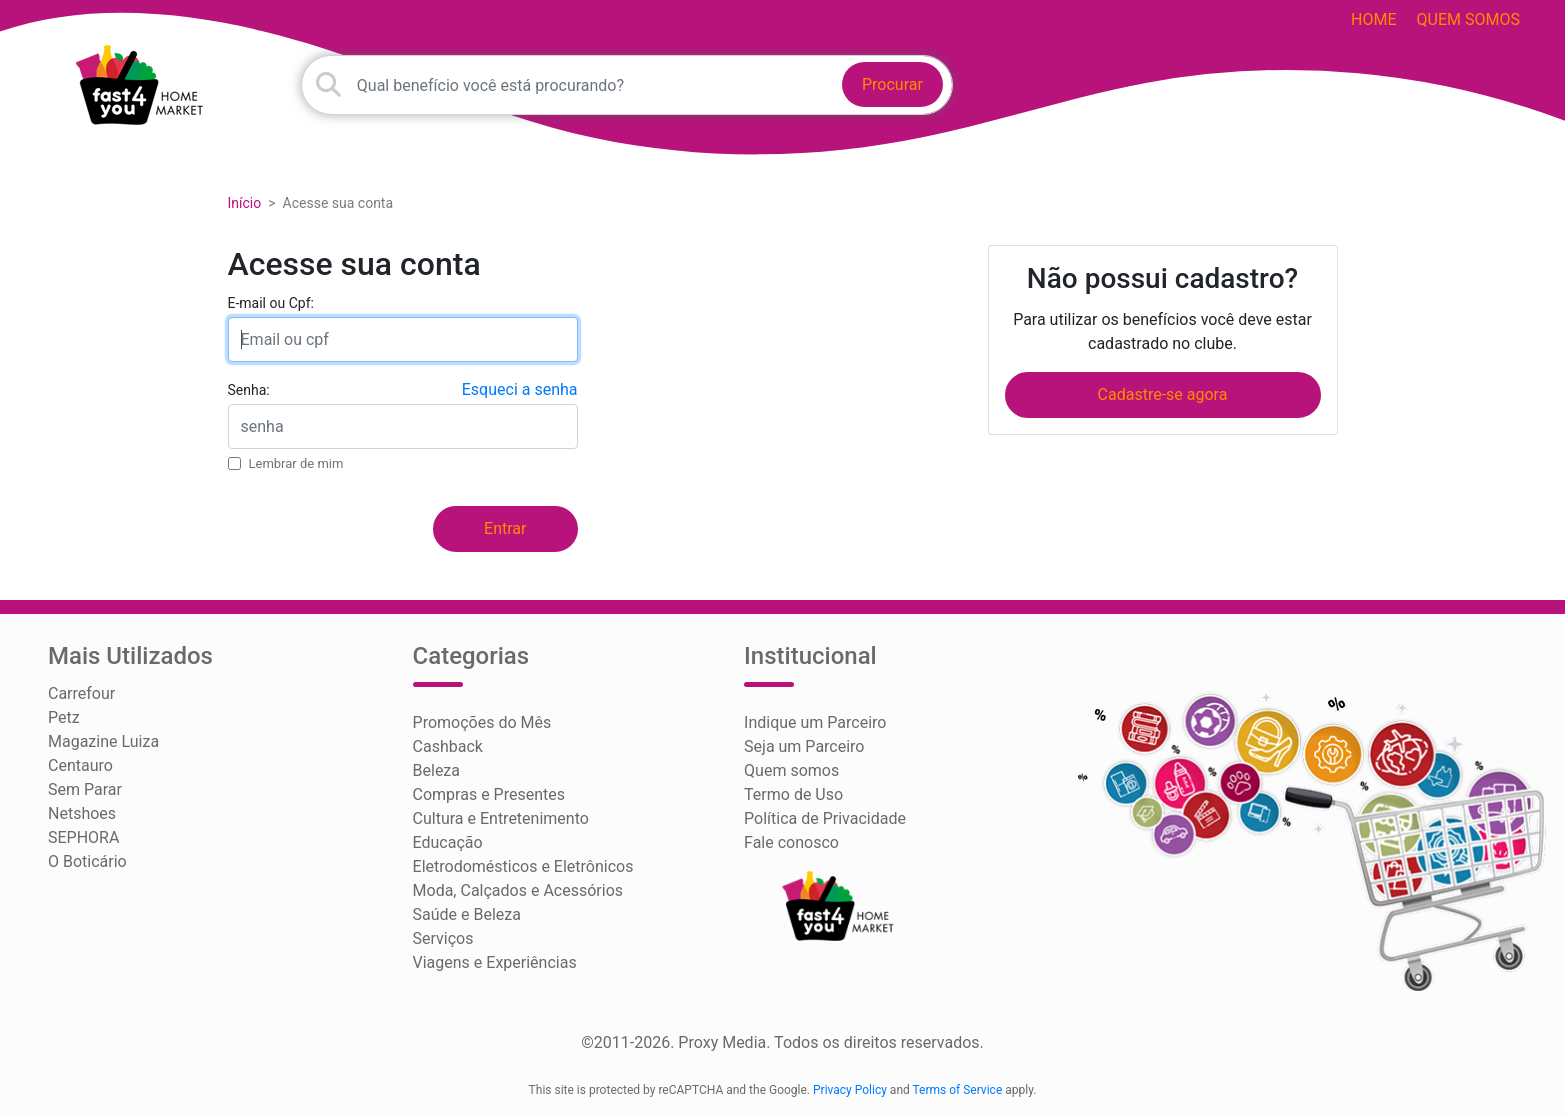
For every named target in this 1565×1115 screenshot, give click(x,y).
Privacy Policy (850, 1090)
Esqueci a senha (520, 389)
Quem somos (1468, 19)
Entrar (505, 528)
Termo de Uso (793, 794)
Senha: (249, 390)
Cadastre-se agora (1163, 394)
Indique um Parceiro (815, 722)
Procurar (892, 84)
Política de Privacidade (825, 818)
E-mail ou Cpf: (271, 303)
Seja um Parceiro (804, 746)
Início (245, 203)
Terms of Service (958, 1090)
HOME (1373, 19)
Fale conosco (791, 842)
